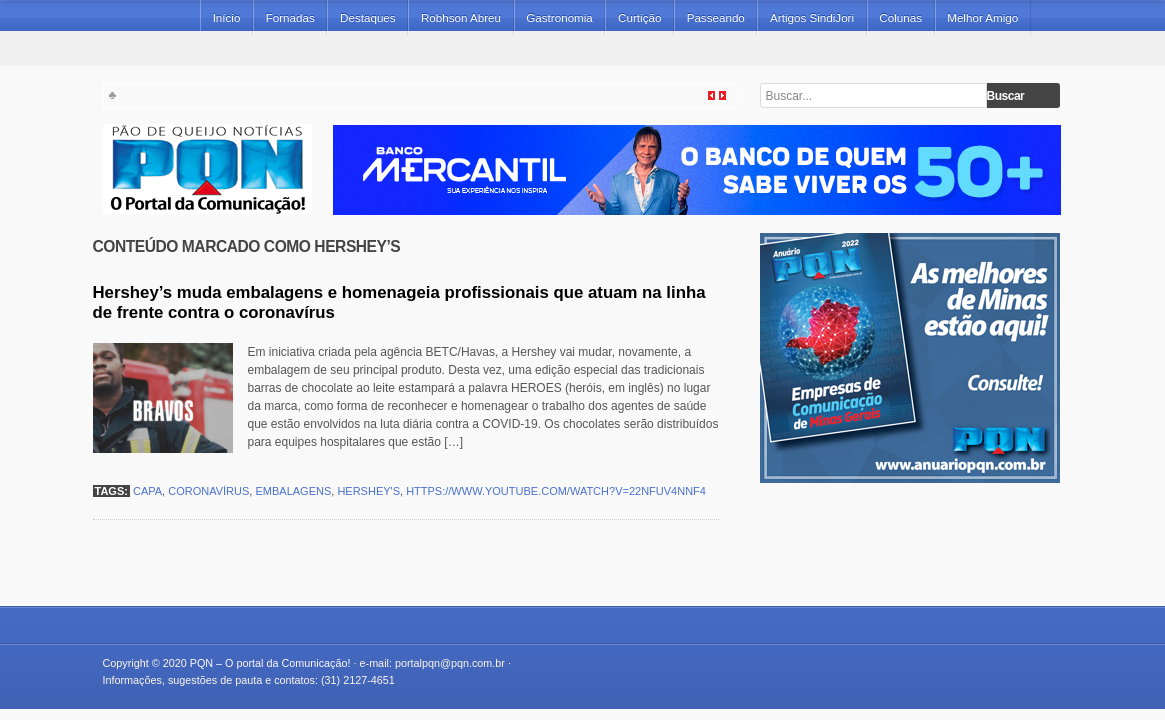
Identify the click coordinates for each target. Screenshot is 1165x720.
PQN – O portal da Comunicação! (270, 663)
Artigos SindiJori (812, 17)
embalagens (293, 491)
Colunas (900, 17)
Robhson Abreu (461, 17)
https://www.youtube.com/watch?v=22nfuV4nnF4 (556, 491)
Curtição (639, 17)
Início (227, 17)
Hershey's (368, 491)
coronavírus (208, 491)
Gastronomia (559, 17)
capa (147, 491)
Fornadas (290, 17)
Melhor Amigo (982, 17)
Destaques (368, 17)
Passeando (716, 17)
